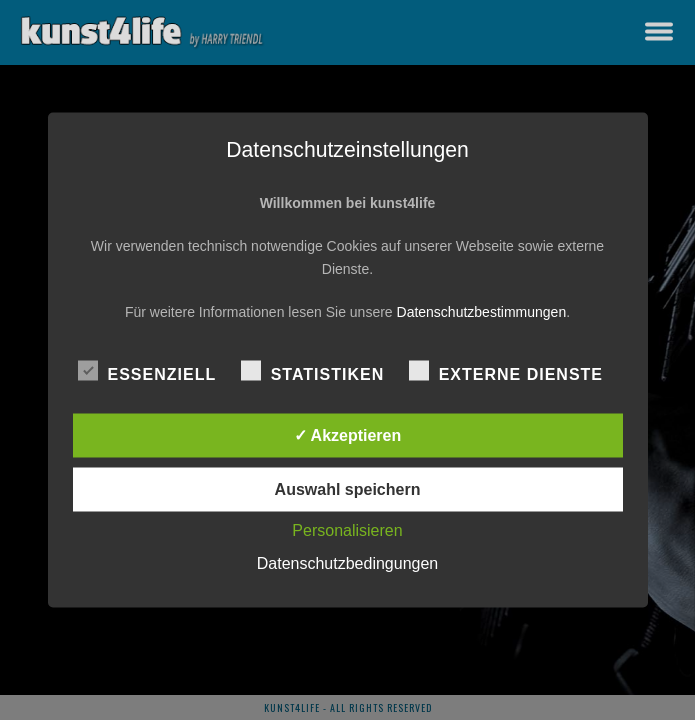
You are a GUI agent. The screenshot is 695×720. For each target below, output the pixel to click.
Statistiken (313, 371)
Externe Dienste (506, 371)
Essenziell (147, 371)
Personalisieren (347, 530)
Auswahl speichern (348, 489)
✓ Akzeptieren (348, 435)
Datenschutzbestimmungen (482, 312)
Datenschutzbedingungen (347, 563)
